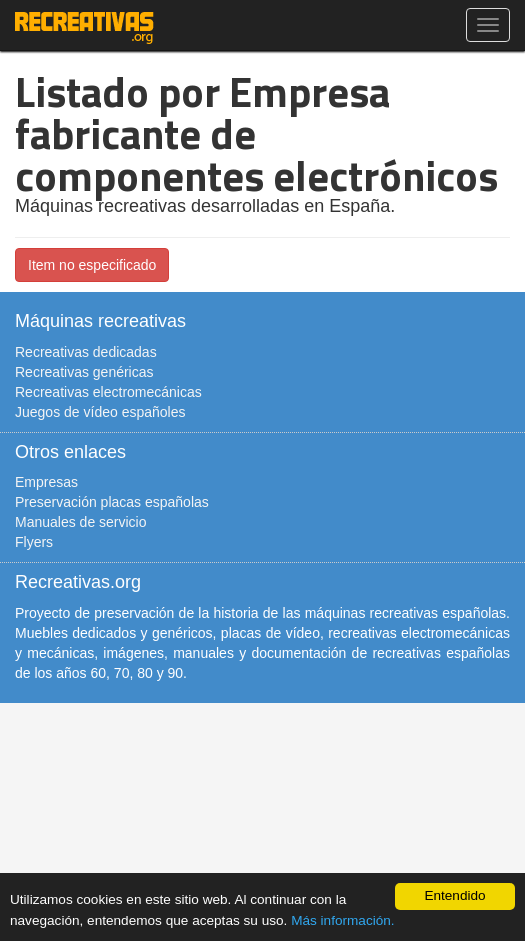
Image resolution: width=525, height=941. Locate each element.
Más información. (343, 920)
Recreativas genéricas (84, 372)
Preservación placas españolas (112, 502)
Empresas (46, 482)
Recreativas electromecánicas (108, 392)
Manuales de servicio (81, 522)
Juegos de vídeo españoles (100, 412)
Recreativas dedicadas (86, 352)
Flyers (34, 542)
